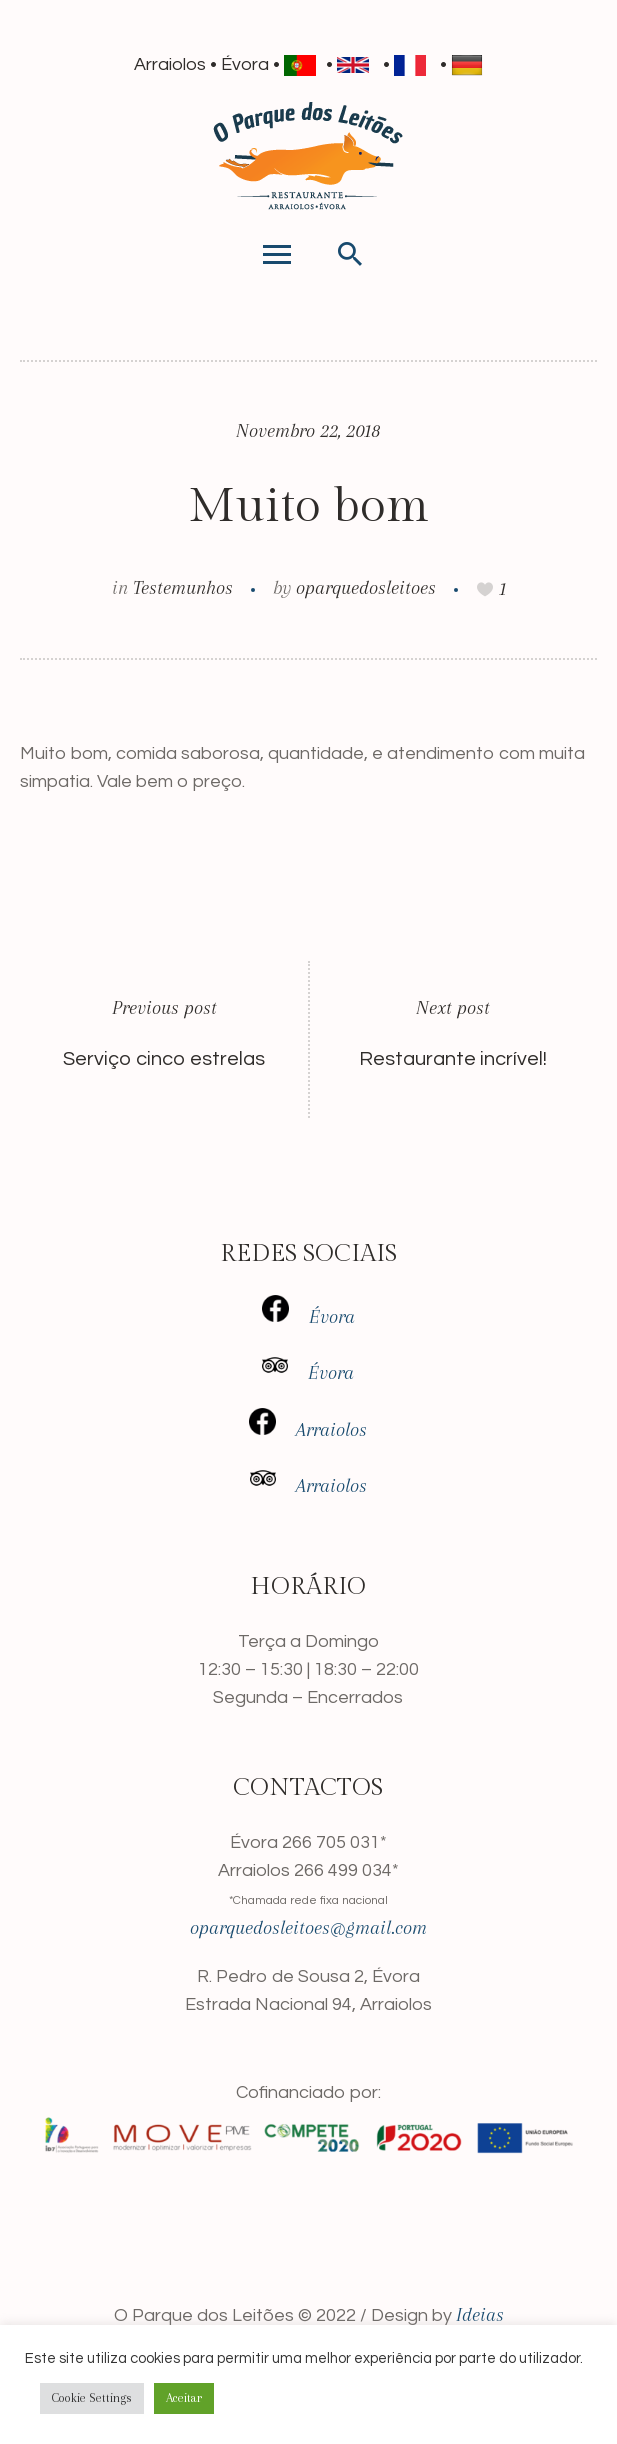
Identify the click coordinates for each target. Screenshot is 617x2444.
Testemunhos (183, 588)
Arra (313, 1486)
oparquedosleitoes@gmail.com (308, 1928)
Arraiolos (321, 1430)
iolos (348, 1486)
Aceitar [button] (184, 2398)
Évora (332, 1317)
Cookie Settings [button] (92, 2398)
